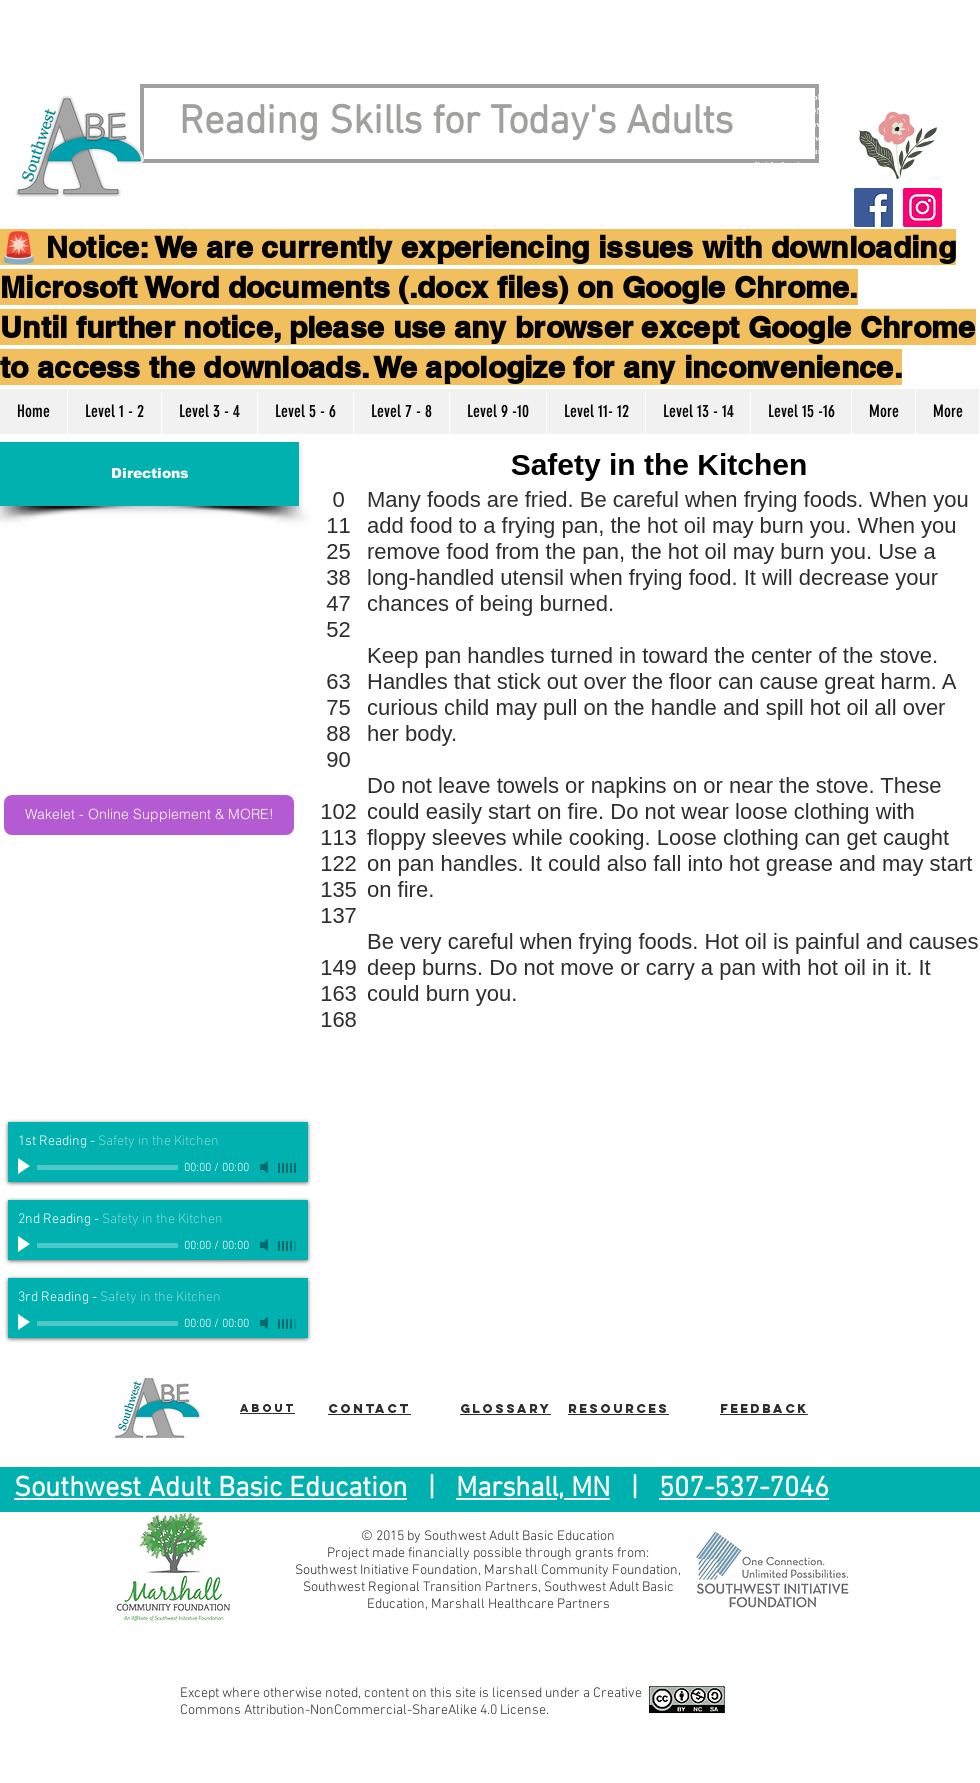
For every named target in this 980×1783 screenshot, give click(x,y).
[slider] (288, 1168)
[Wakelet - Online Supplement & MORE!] (149, 815)
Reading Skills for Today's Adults (456, 123)
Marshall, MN (533, 1489)
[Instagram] (922, 207)
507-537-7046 (744, 1489)
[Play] (26, 1167)
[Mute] (266, 1167)
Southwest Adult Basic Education (210, 1489)
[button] (114, 411)
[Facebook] (873, 207)
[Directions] (149, 474)
